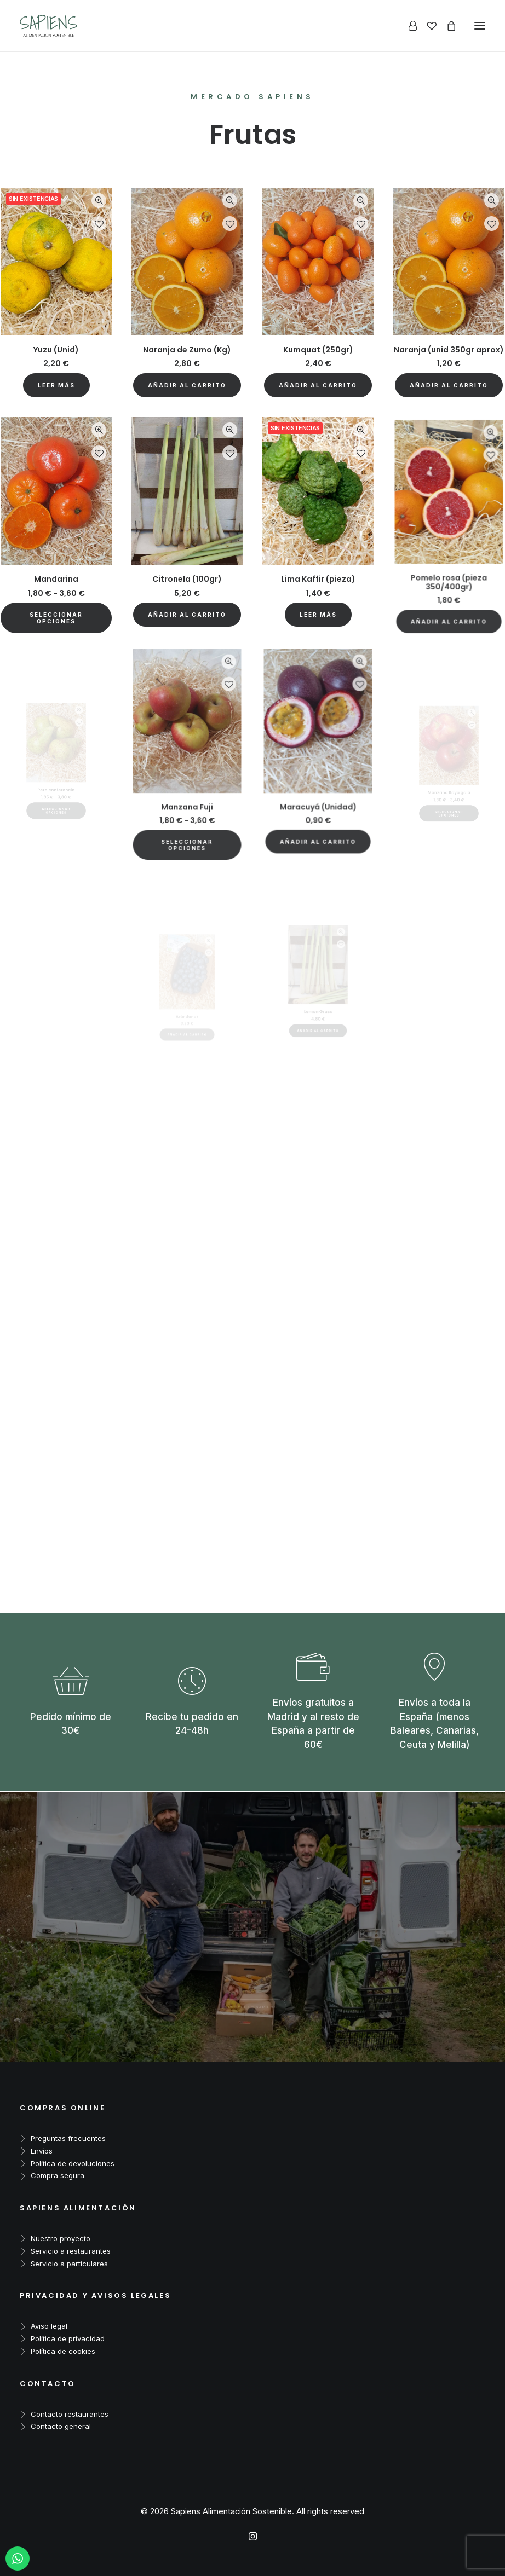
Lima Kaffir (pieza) (318, 550)
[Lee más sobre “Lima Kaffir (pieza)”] (318, 569)
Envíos (42, 2150)
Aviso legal (49, 2326)
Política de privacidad (68, 2338)
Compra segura (57, 2175)
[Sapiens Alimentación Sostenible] (48, 26)
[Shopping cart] (446, 26)
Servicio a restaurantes (71, 2251)
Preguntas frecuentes (68, 2138)
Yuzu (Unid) (56, 349)
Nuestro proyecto (60, 2238)
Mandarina (56, 567)
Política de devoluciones (72, 2163)
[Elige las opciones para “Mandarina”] (56, 598)
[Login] (408, 26)
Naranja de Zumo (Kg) (187, 349)
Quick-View (98, 200)
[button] (187, 385)
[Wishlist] (427, 26)
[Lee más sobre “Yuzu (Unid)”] (56, 385)
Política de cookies (63, 2351)
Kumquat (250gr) (318, 349)
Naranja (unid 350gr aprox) (449, 349)
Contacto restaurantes (69, 2414)
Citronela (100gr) (187, 558)
